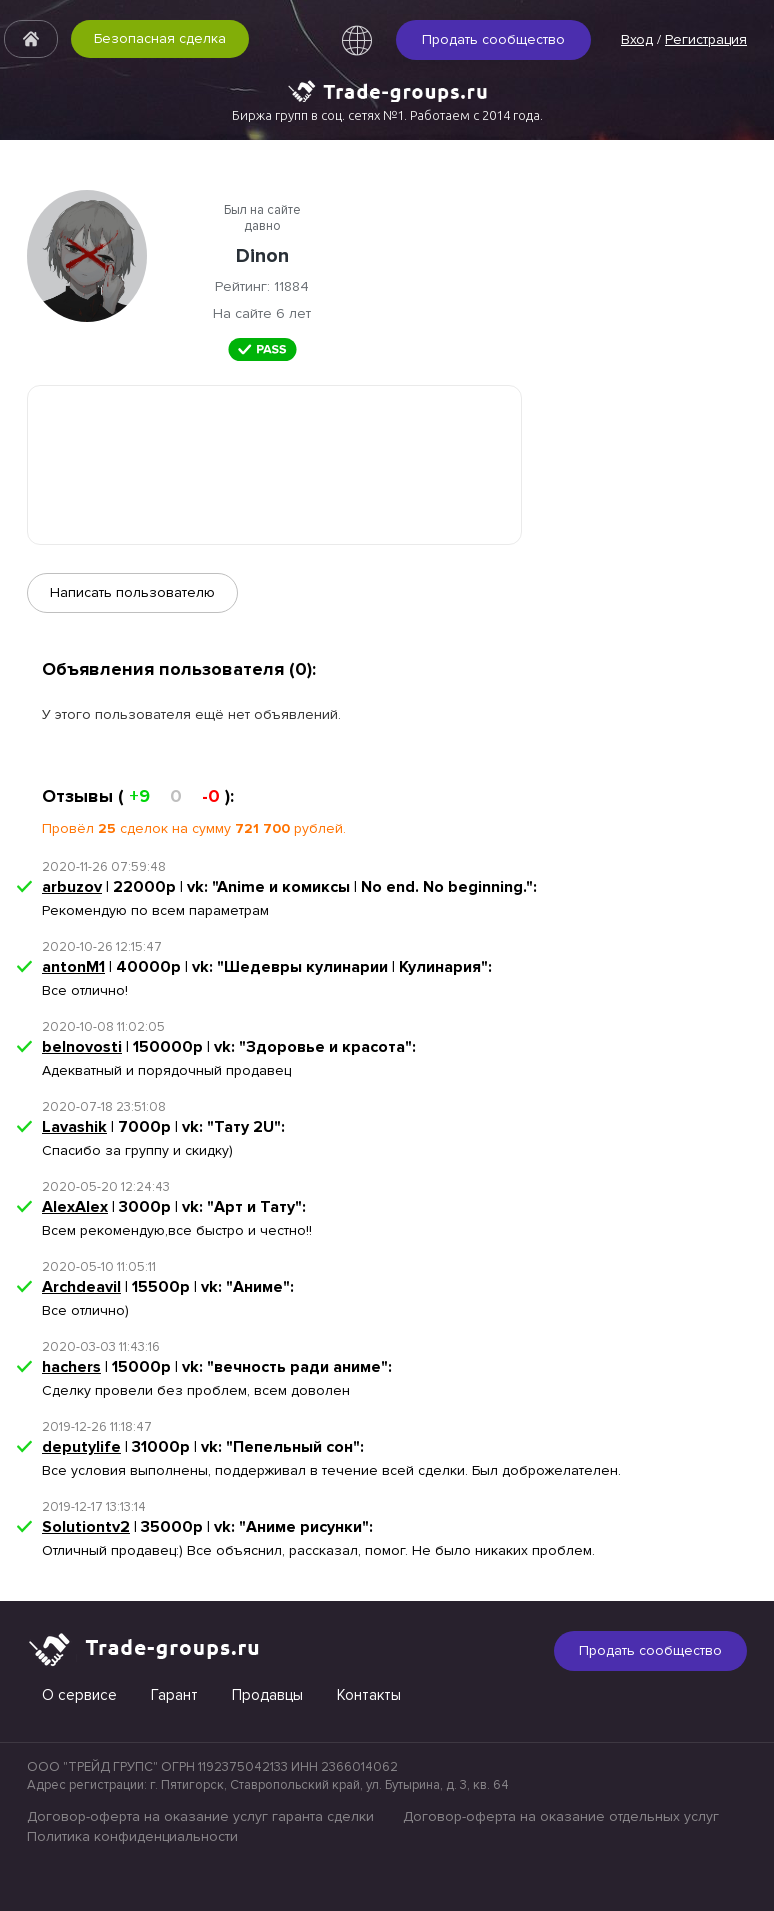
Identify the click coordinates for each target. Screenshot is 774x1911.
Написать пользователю (132, 592)
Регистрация (706, 39)
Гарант (174, 1695)
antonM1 (73, 967)
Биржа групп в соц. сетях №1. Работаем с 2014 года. (387, 115)
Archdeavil (81, 1287)
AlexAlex (75, 1207)
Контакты (369, 1695)
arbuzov (72, 887)
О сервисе (79, 1695)
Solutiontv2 (86, 1527)
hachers (71, 1367)
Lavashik (74, 1127)
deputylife (81, 1447)
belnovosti (82, 1047)
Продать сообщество (493, 39)
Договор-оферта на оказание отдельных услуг (561, 1816)
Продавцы (267, 1695)
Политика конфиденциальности (132, 1836)
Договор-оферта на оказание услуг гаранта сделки (200, 1816)
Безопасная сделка (160, 38)
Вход (637, 39)
